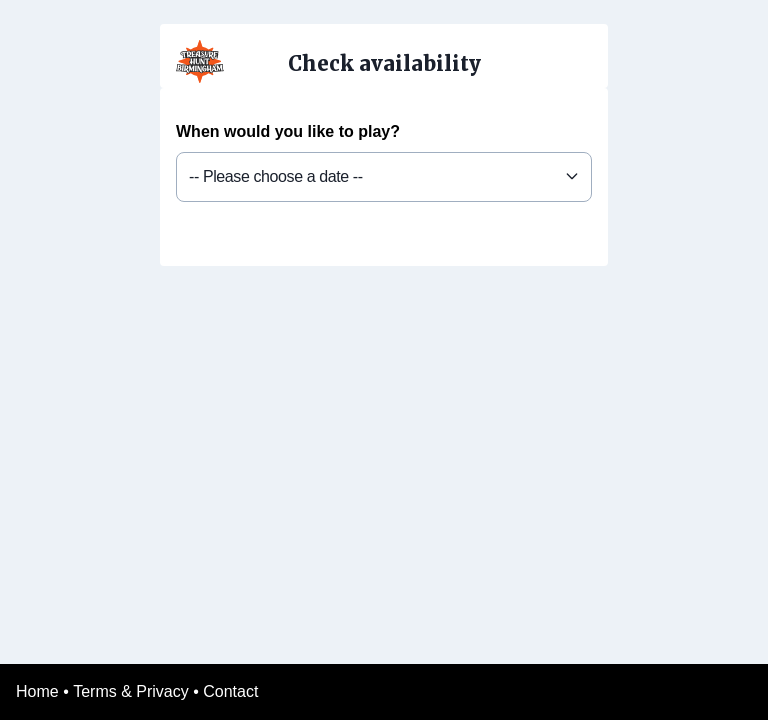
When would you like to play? (288, 131)
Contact (230, 691)
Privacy (162, 691)
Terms (95, 691)
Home (37, 691)
